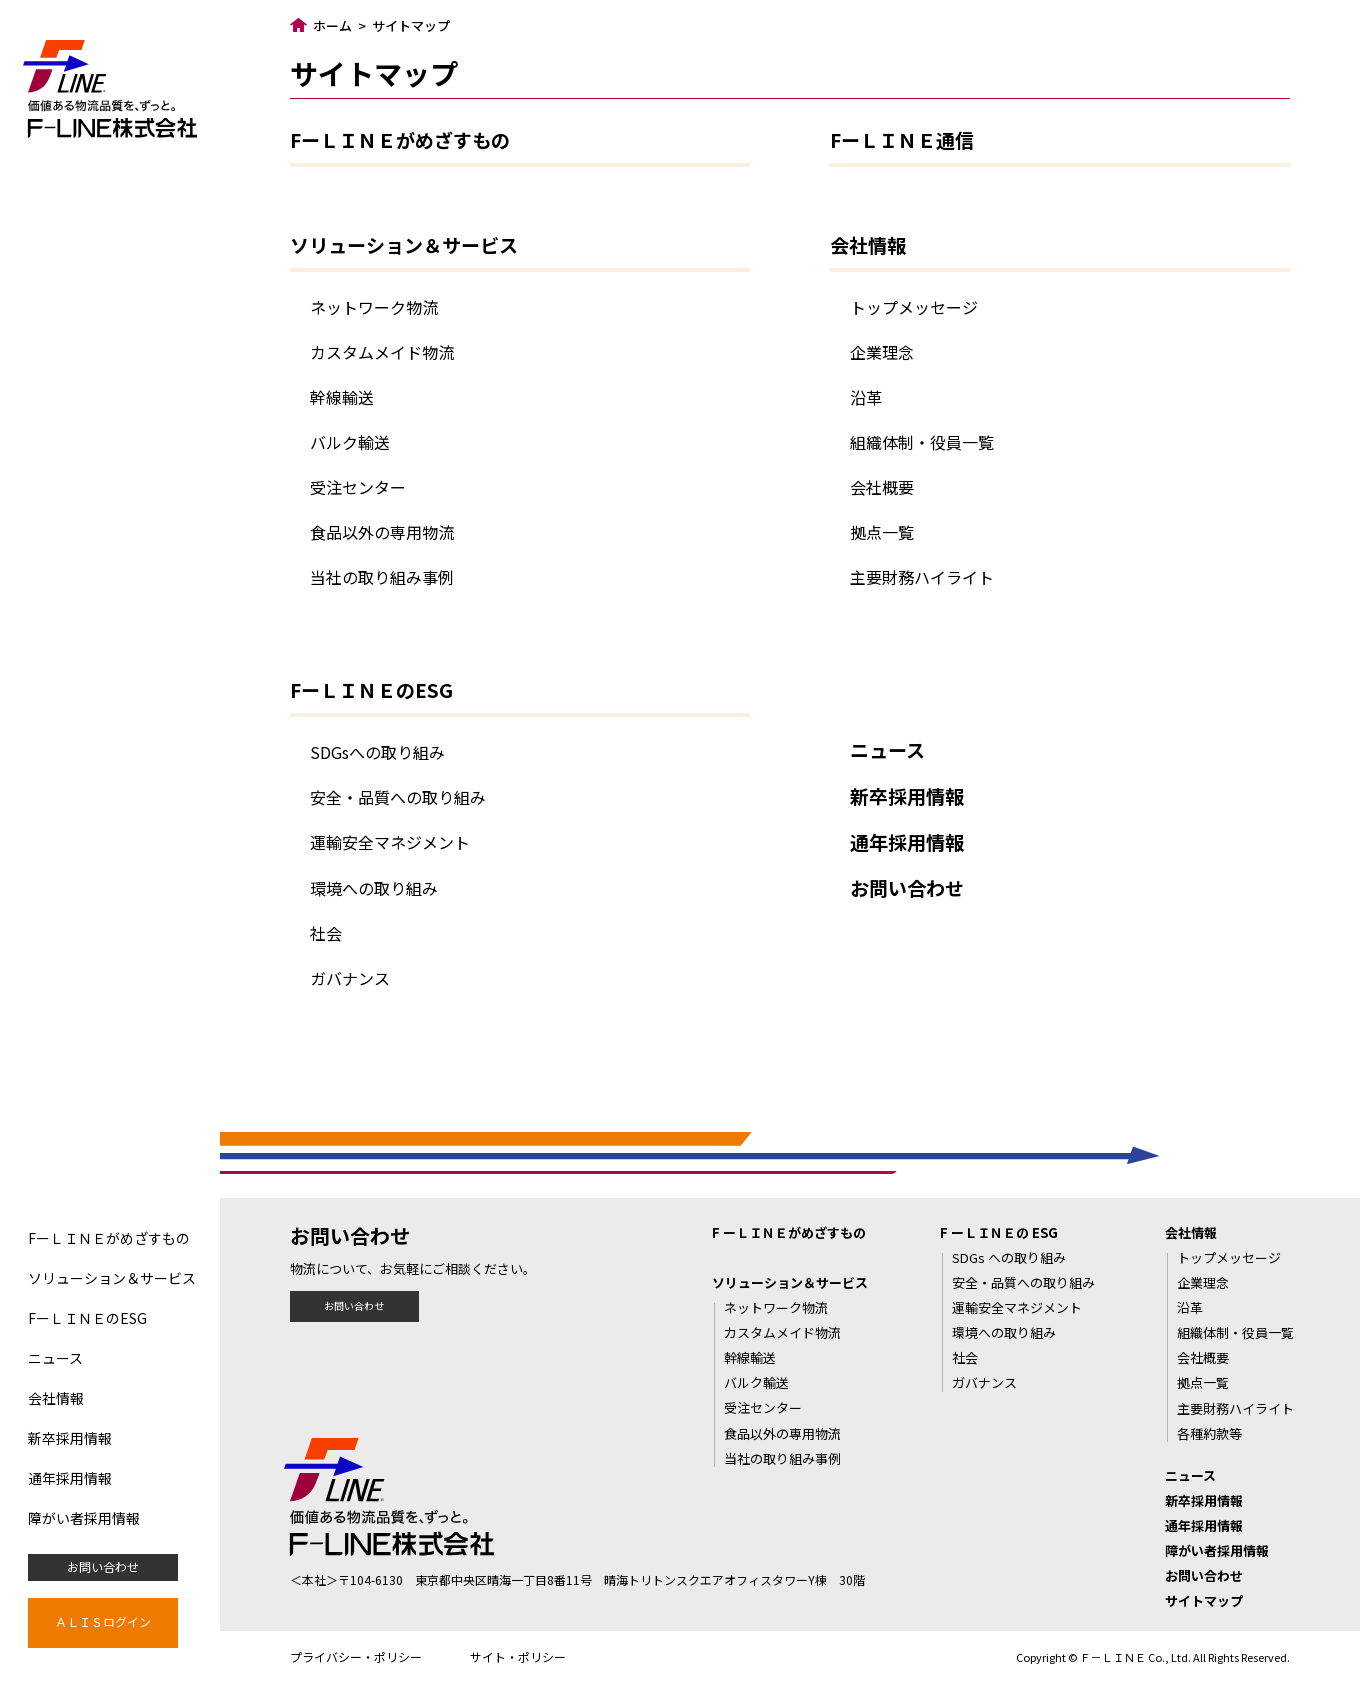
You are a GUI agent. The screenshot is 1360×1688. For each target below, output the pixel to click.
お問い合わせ (103, 1566)
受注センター (358, 487)
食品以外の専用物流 (382, 532)
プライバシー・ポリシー (356, 1656)
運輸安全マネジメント (390, 842)
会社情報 (56, 1398)
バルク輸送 (350, 442)
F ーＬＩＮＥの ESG (999, 1232)
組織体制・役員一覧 (922, 442)
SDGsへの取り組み (377, 752)
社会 (326, 933)
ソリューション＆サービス (112, 1278)
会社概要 (882, 487)
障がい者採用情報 (84, 1518)
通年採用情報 (70, 1478)
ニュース (55, 1358)
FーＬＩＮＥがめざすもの (109, 1238)
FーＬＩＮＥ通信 (902, 139)
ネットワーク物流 (374, 307)
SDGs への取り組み (1009, 1257)
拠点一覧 (882, 532)
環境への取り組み (374, 888)
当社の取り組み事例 (382, 577)
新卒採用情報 (70, 1438)
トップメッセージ (914, 307)
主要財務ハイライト (922, 577)
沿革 (866, 397)
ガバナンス (350, 978)
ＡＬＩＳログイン (103, 1621)
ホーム (332, 25)
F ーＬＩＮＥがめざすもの (789, 1232)
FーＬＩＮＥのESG (87, 1318)
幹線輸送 (342, 397)
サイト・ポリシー (518, 1656)
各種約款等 (1209, 1433)
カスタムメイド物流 (382, 352)
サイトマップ (1204, 1600)
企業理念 (882, 352)
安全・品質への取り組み (398, 797)
